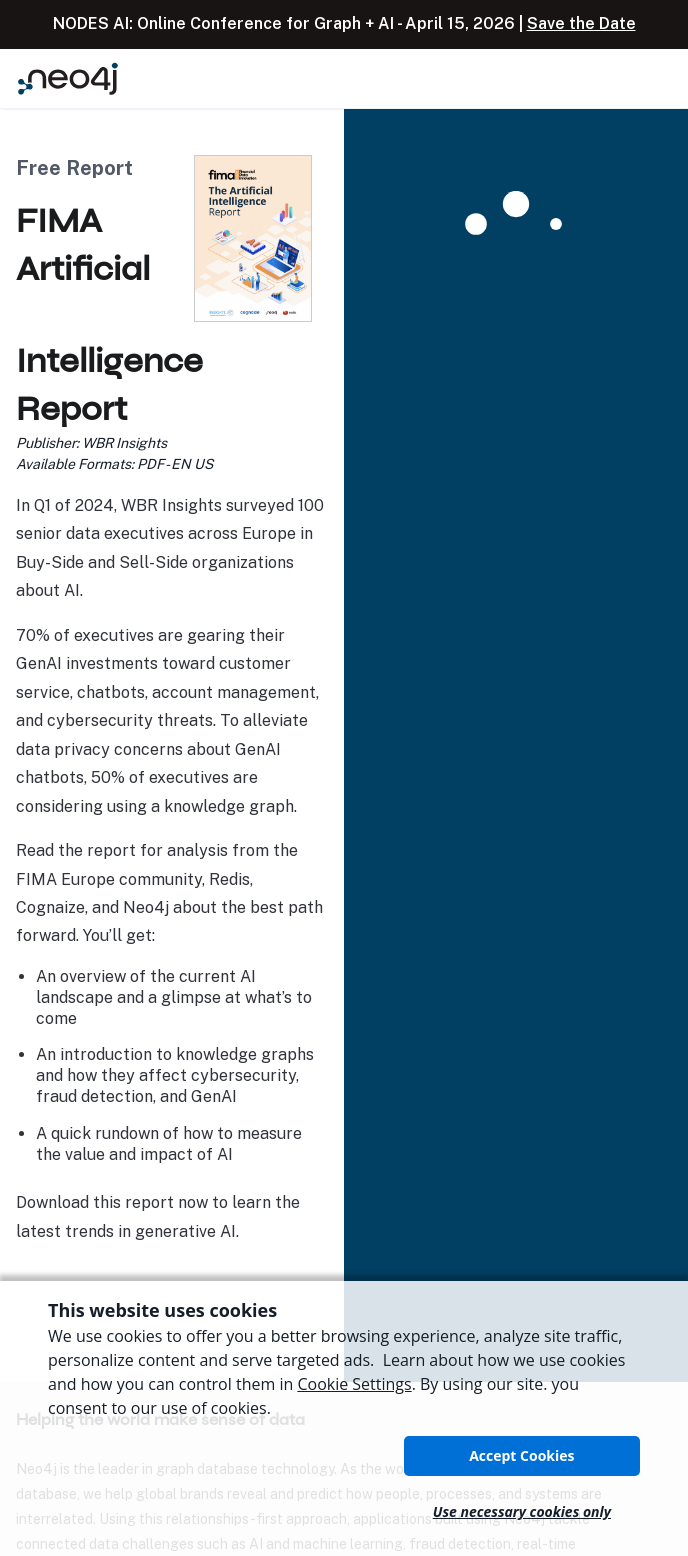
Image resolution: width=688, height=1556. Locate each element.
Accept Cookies (521, 1455)
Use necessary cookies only (522, 1511)
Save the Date (581, 23)
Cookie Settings (354, 1384)
